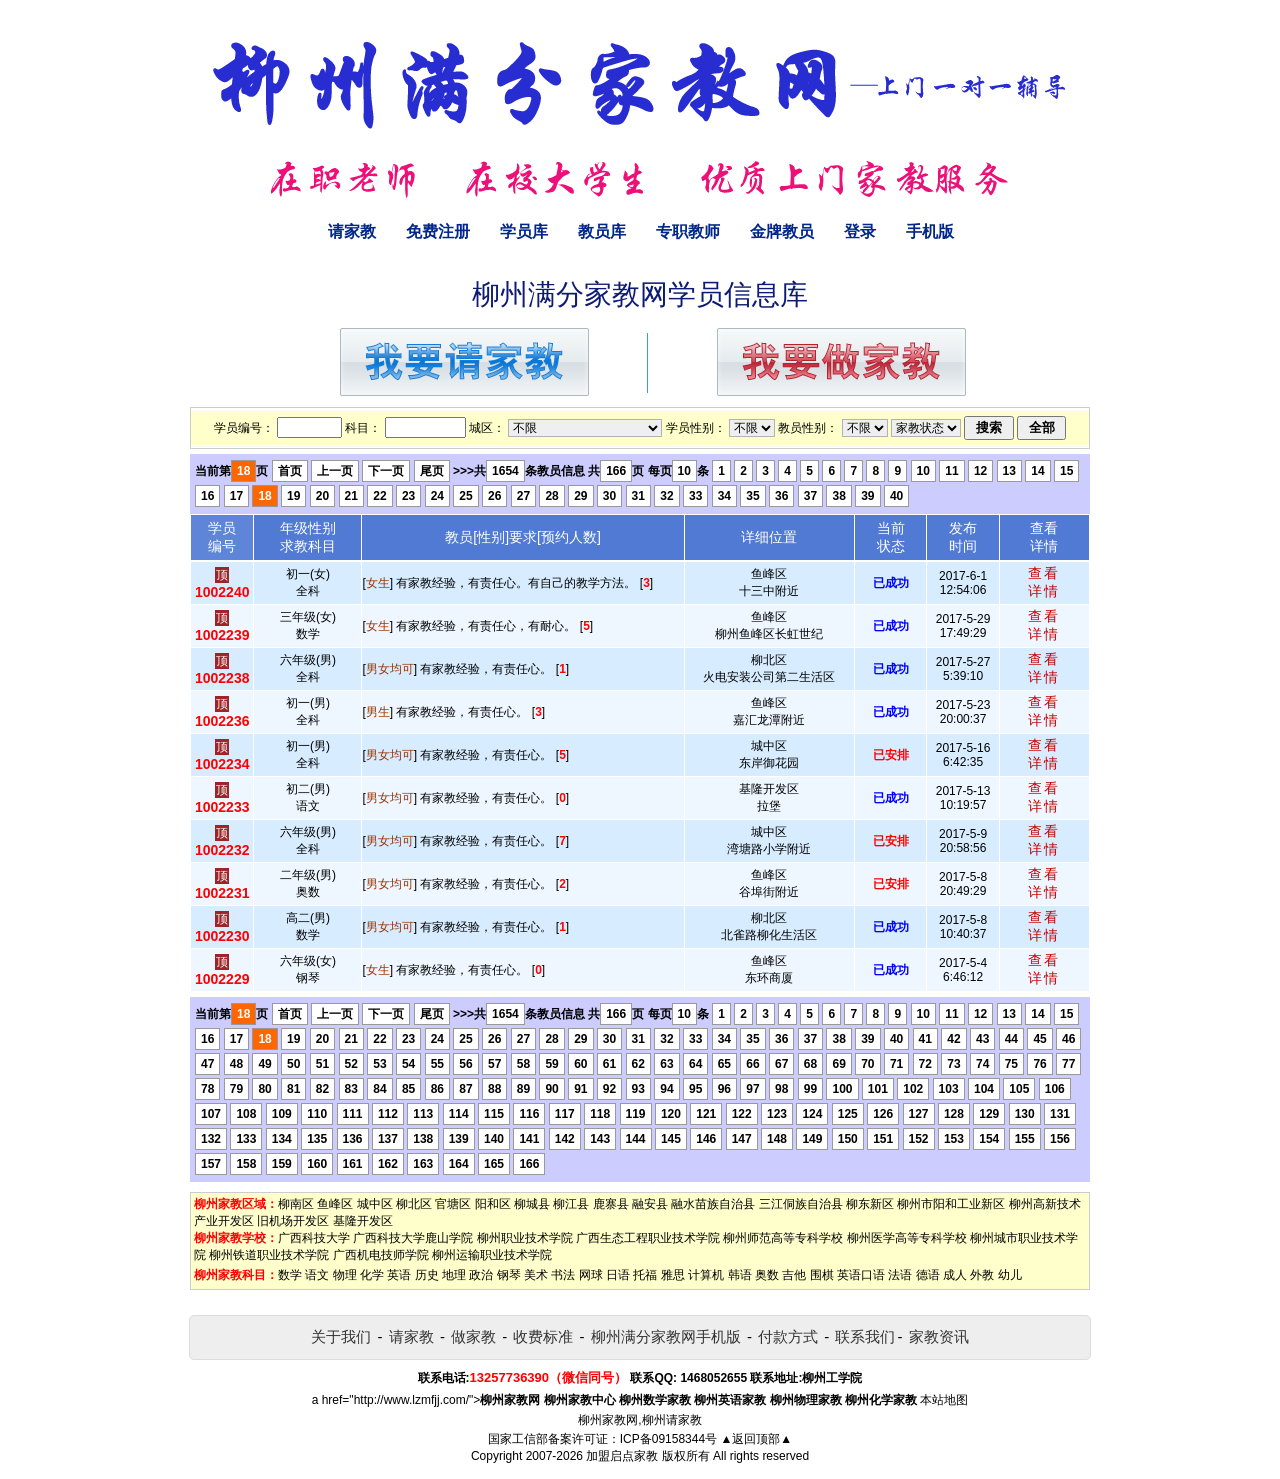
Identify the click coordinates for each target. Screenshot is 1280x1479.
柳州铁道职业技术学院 (269, 1255)
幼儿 (1010, 1275)
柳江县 (571, 1204)
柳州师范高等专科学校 (783, 1238)
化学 (372, 1275)
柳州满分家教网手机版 (666, 1336)
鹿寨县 (611, 1204)
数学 (290, 1275)
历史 (427, 1275)
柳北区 (414, 1204)
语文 (317, 1275)
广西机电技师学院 (381, 1255)
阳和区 (493, 1204)
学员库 (524, 231)
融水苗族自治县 (713, 1204)
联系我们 (865, 1336)
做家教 (473, 1336)
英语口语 (861, 1275)
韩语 (740, 1275)
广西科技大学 (314, 1238)
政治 (481, 1275)
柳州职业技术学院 (525, 1238)
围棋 (822, 1275)
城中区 (375, 1204)
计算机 (706, 1275)
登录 (860, 231)
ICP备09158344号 (668, 1439)
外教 (982, 1275)
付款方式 (788, 1336)
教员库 (602, 231)
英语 (399, 1275)
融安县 (650, 1204)
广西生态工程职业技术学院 (648, 1238)
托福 (645, 1275)
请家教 (352, 231)
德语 (928, 1275)
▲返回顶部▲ (756, 1439)
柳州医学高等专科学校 (907, 1238)
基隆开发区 (363, 1221)
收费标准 (543, 1336)
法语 (900, 1275)
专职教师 (688, 231)
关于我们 (341, 1336)
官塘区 (453, 1204)
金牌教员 (782, 231)
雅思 (673, 1275)
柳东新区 (870, 1204)
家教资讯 (939, 1336)
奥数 (767, 1275)
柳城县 (532, 1204)
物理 (345, 1275)
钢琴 (509, 1275)
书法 (563, 1275)
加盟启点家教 (622, 1456)
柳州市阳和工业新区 (951, 1204)
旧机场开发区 (293, 1221)
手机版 (930, 231)
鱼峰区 (335, 1204)
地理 (454, 1275)
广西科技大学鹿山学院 (413, 1238)
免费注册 (438, 231)
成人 (955, 1275)
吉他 (794, 1275)
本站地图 (944, 1400)
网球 (591, 1275)
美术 (536, 1275)
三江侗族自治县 (801, 1204)
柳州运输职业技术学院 (492, 1255)
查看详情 (1044, 582)
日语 (618, 1275)
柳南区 (296, 1204)
